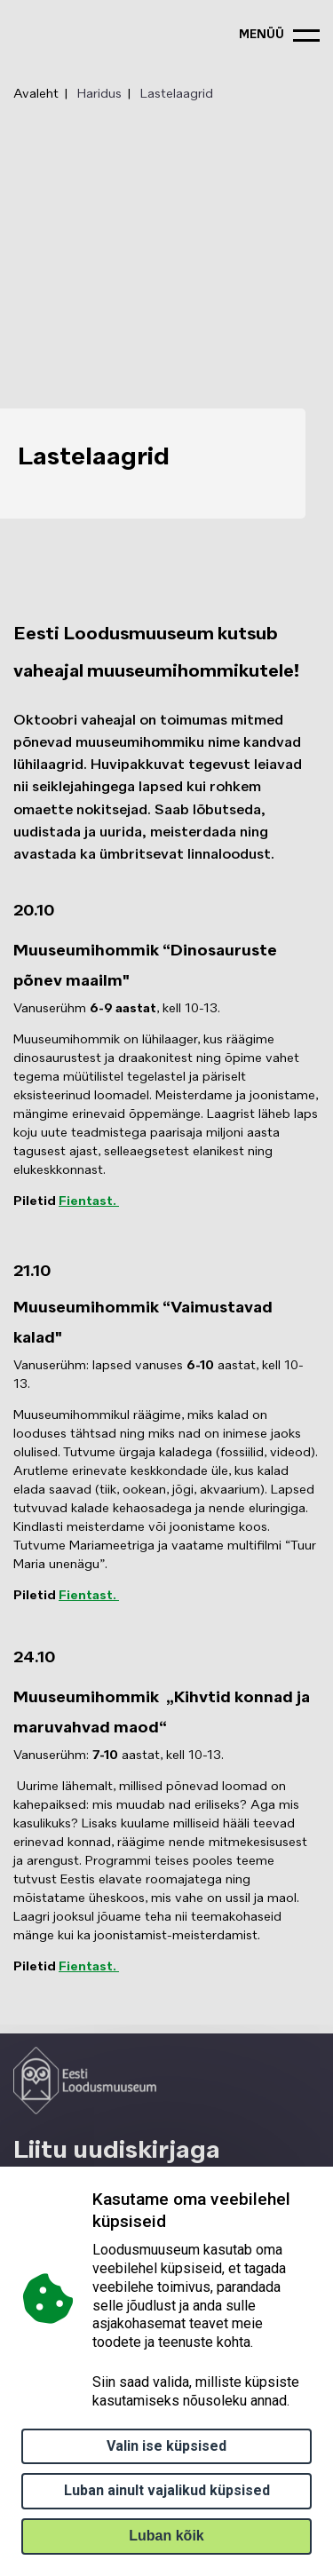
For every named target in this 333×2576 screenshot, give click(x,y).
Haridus (99, 94)
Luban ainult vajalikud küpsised (167, 2490)
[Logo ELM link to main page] (84, 2080)
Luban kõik (166, 2535)
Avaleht (36, 94)
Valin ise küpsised (166, 2445)
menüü (261, 35)
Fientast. (89, 1201)
